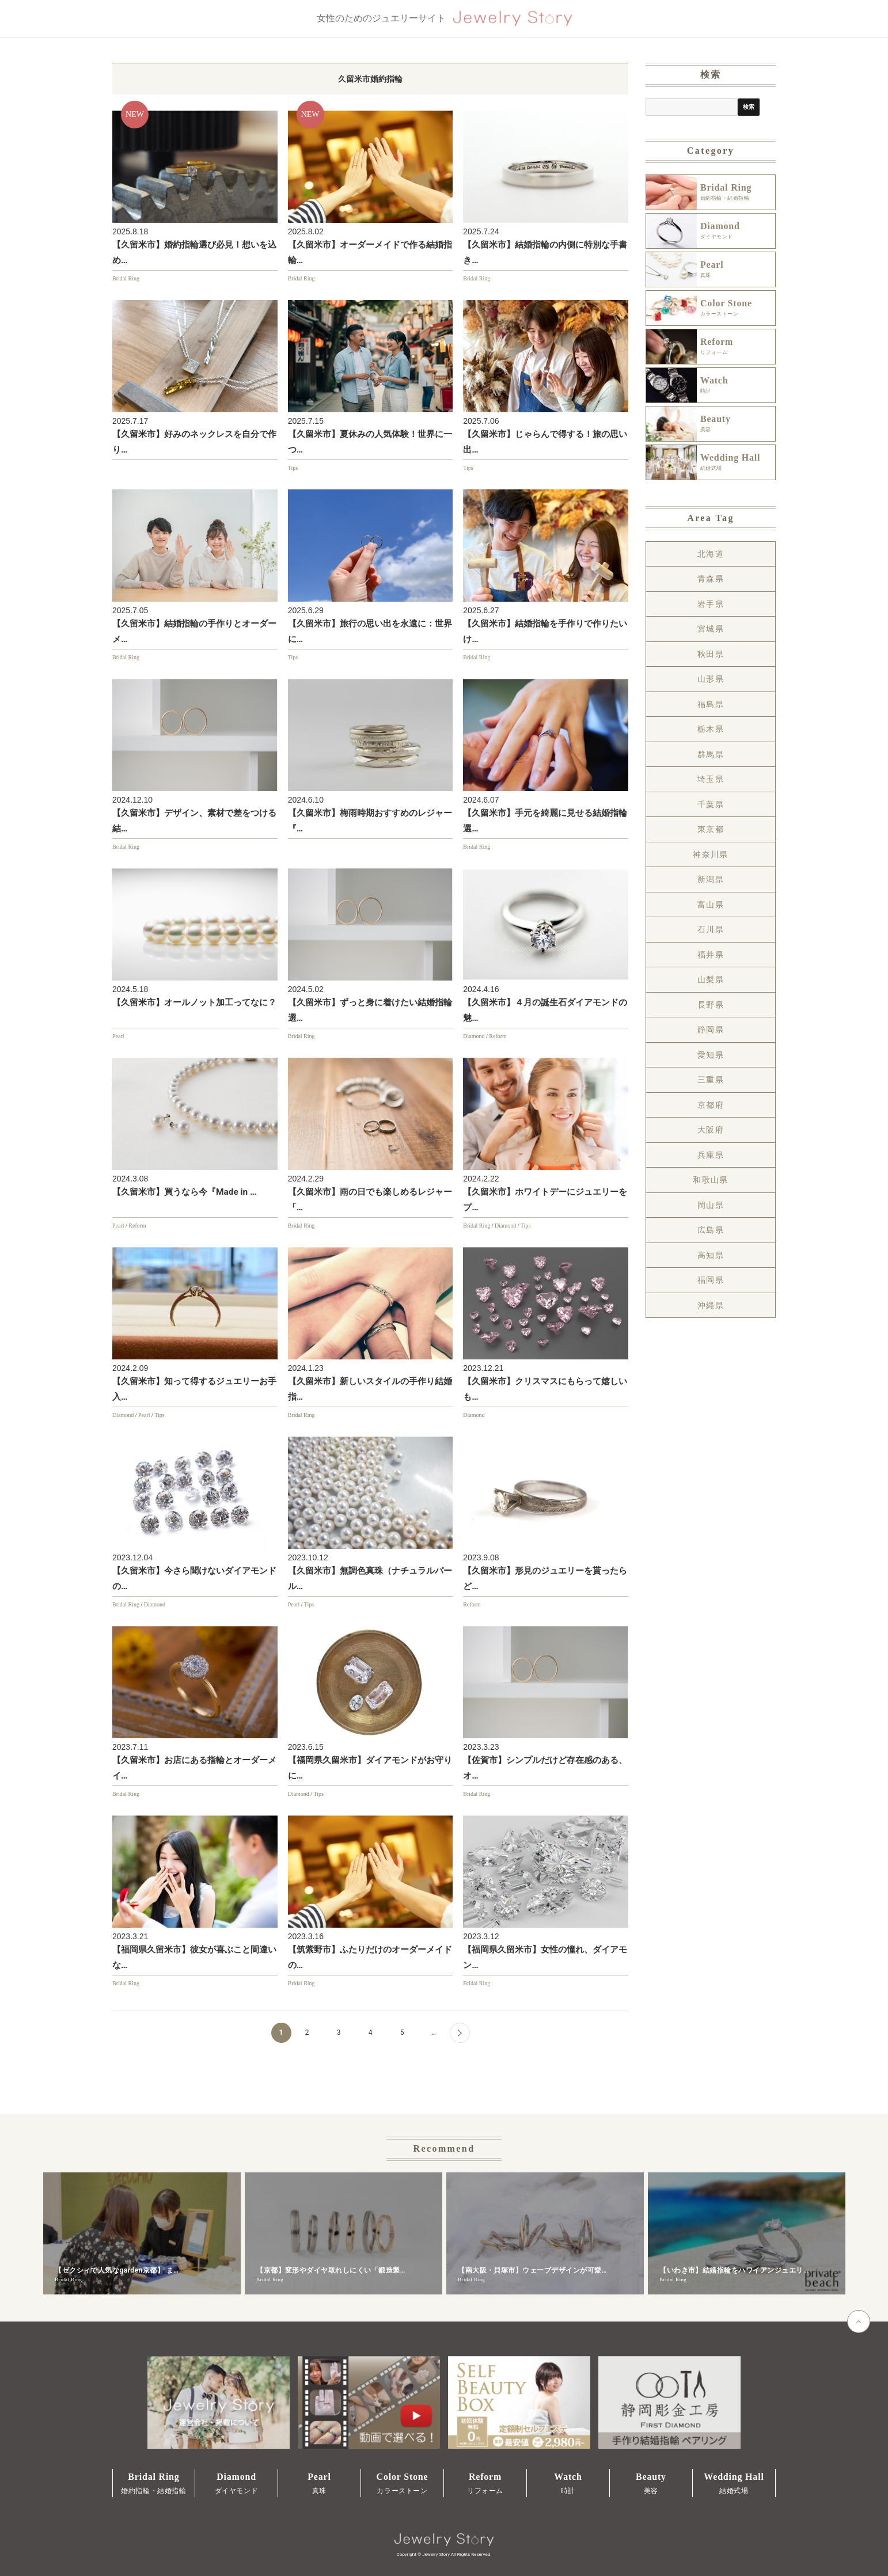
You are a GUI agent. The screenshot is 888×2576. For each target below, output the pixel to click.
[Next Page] (460, 2033)
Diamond (473, 1036)
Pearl (118, 1036)
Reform (498, 1036)
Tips (293, 468)
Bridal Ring (125, 278)
